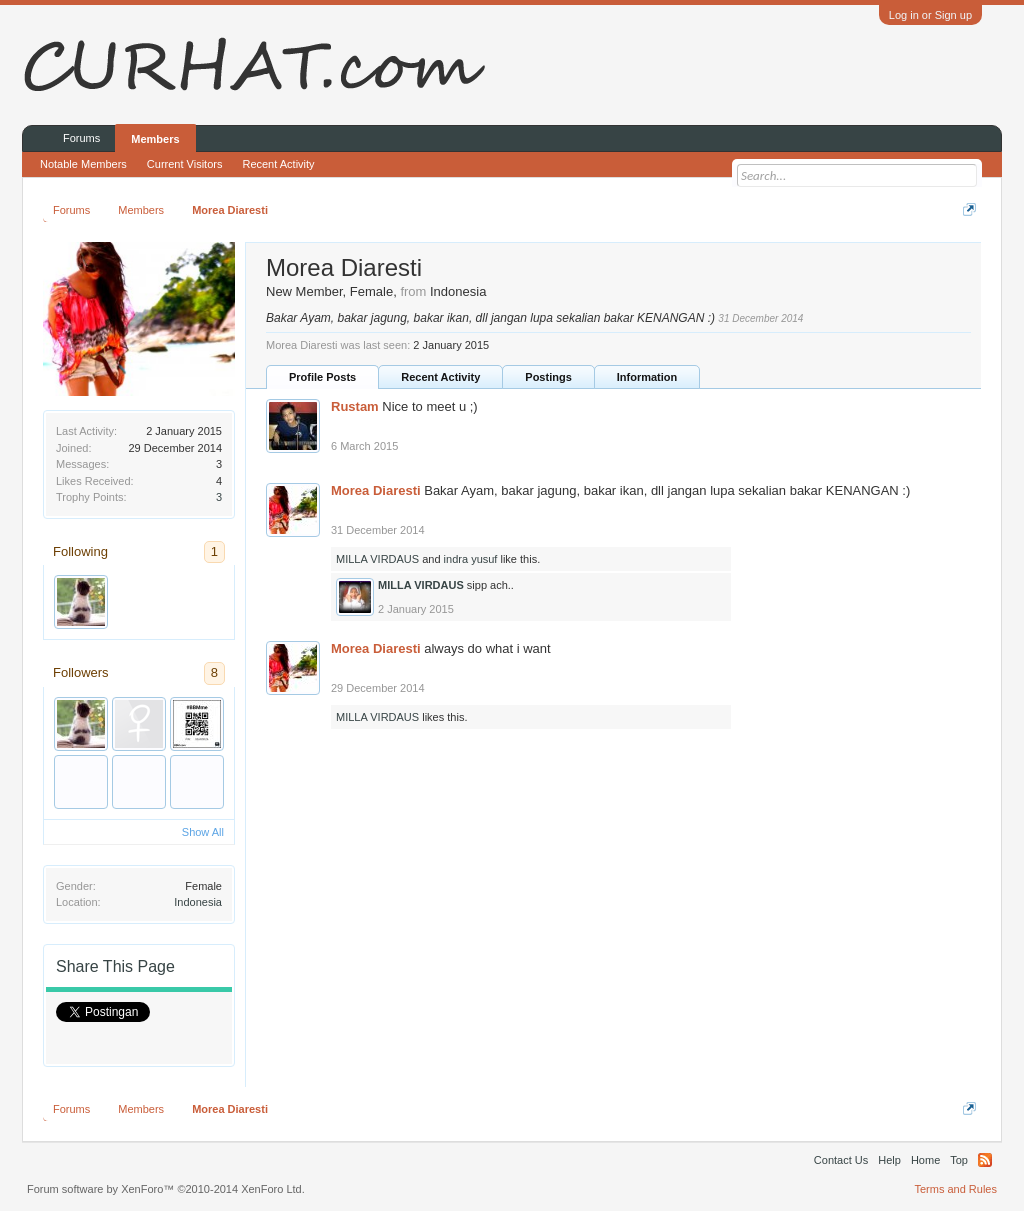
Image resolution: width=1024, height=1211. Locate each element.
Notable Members (83, 164)
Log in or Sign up (930, 15)
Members (155, 139)
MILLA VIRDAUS (377, 559)
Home (925, 1160)
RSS (985, 1160)
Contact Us (841, 1160)
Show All (203, 832)
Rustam (355, 406)
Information (647, 377)
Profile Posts (322, 377)
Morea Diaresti (376, 490)
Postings (548, 377)
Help (889, 1160)
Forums (81, 138)
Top (959, 1160)
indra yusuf (471, 559)
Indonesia (198, 902)
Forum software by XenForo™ (166, 1189)
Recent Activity (440, 377)
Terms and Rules (955, 1189)
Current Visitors (185, 164)
